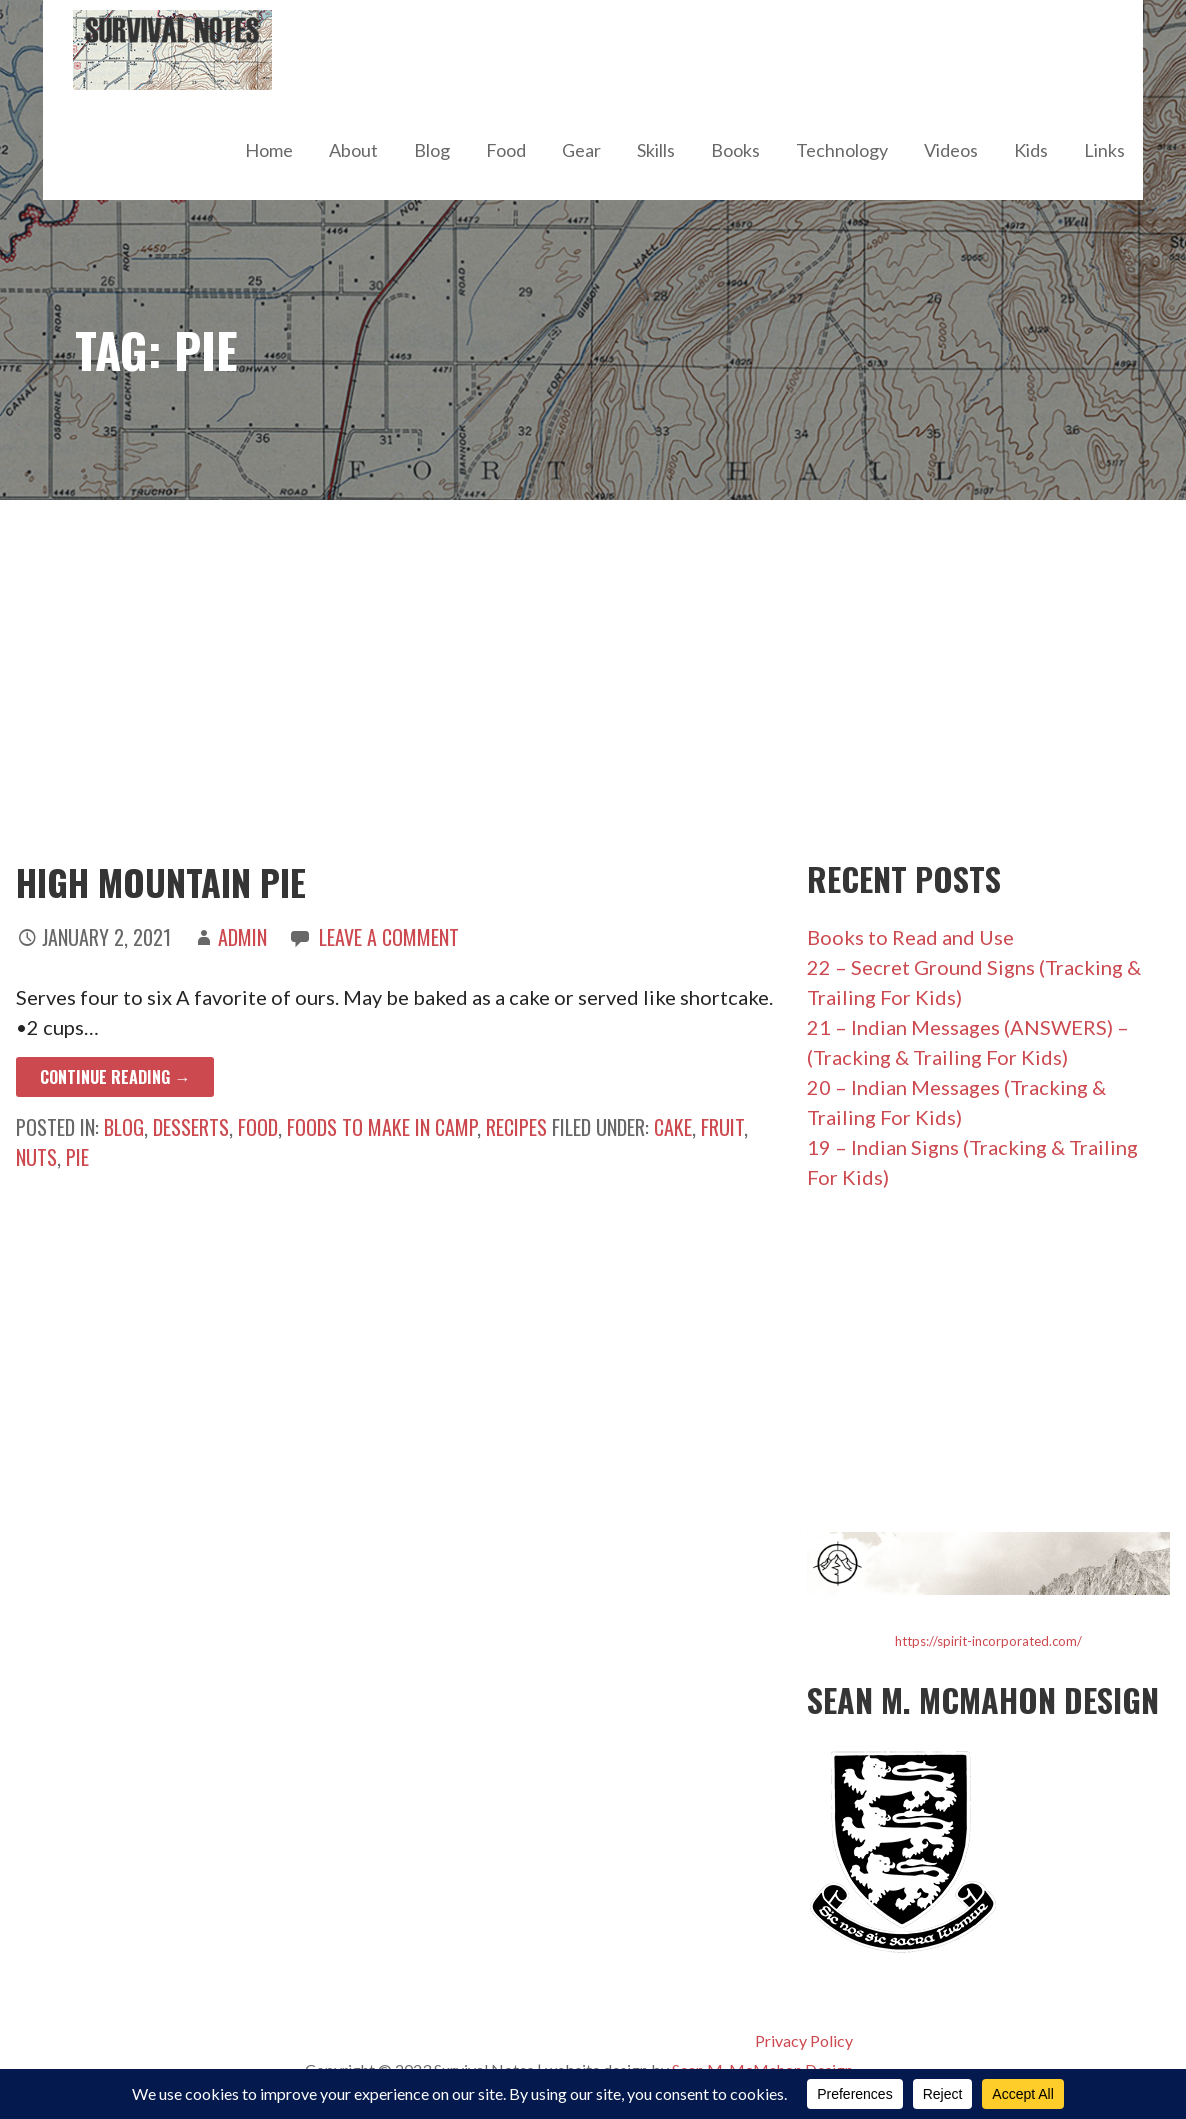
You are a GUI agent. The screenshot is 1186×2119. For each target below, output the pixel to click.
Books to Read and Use (910, 937)
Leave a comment (389, 937)
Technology (842, 150)
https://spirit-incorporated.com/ (988, 1641)
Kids (1031, 150)
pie (77, 1157)
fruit (722, 1127)
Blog (432, 150)
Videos (951, 150)
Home (269, 150)
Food (506, 150)
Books (735, 150)
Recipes (516, 1127)
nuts (36, 1157)
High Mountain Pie (161, 881)
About (353, 150)
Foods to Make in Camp (382, 1127)
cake (673, 1127)
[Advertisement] (593, 680)
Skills (656, 150)
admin (242, 937)
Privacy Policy (804, 2040)
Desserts (191, 1127)
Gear (581, 150)
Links (1104, 150)
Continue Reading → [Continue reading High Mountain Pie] (115, 1077)
